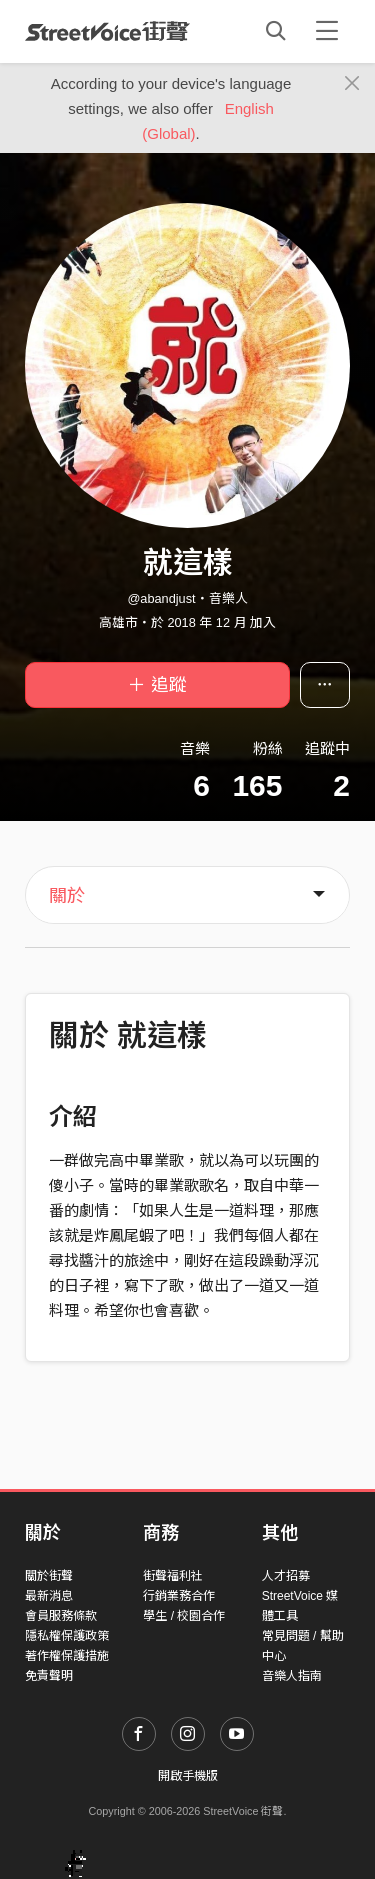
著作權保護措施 (67, 1656)
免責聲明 (49, 1676)
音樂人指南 (292, 1676)
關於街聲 (49, 1576)
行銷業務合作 (179, 1596)
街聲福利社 (173, 1576)
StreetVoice (107, 31)
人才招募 (286, 1576)
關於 (67, 896)
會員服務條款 (61, 1616)
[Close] (352, 84)
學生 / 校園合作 (184, 1616)
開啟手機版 (188, 1776)
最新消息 (49, 1596)
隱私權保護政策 (67, 1636)
